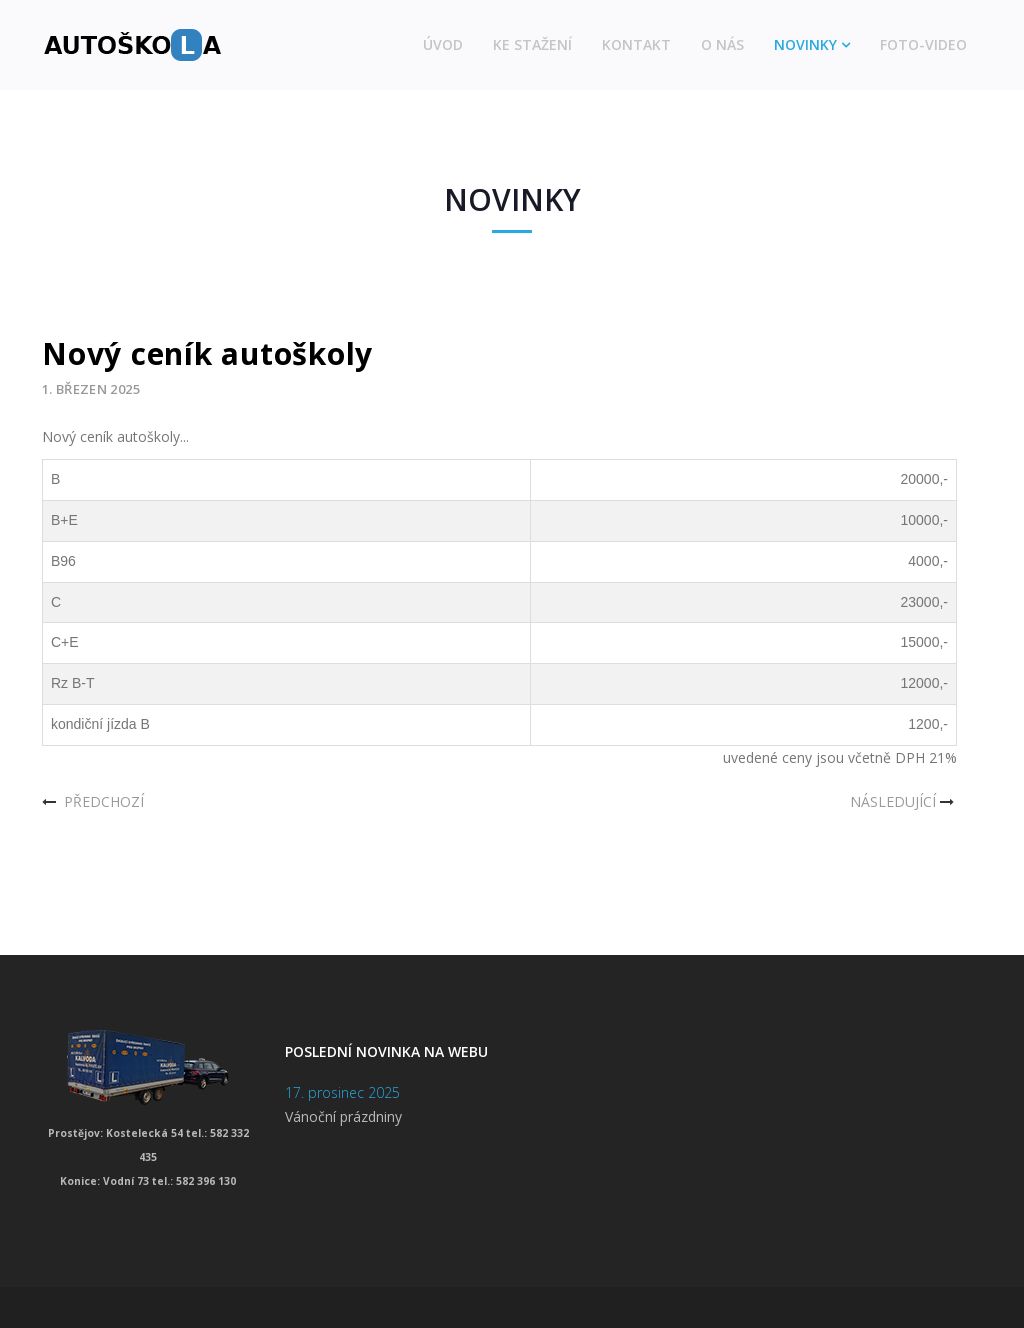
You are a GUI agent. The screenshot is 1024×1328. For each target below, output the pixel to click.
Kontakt (636, 44)
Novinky (805, 44)
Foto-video (923, 44)
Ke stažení (532, 44)
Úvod (443, 44)
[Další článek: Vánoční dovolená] (904, 802)
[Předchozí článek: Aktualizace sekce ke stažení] (93, 802)
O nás (722, 44)
